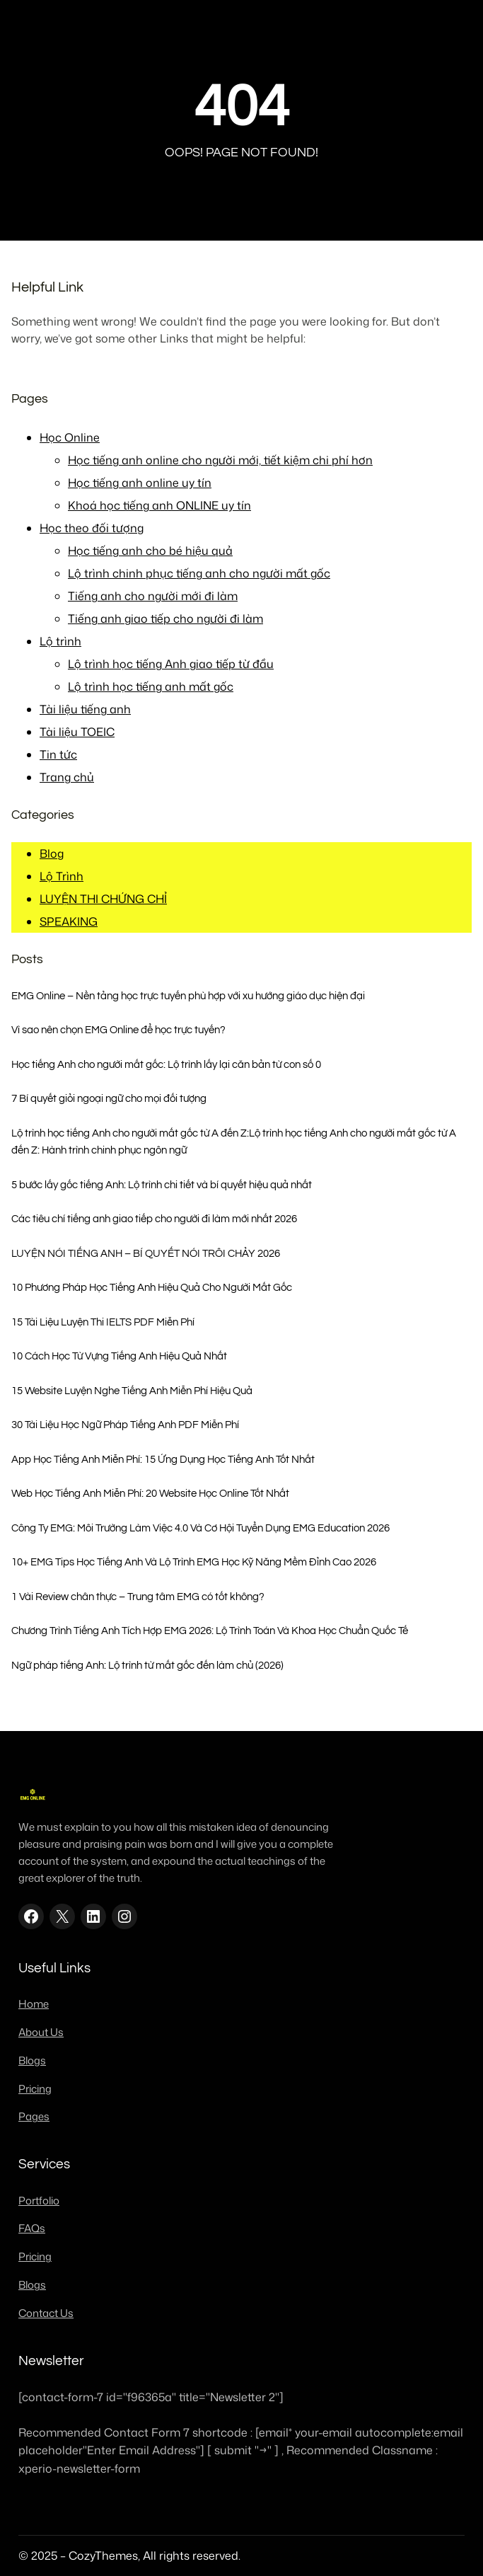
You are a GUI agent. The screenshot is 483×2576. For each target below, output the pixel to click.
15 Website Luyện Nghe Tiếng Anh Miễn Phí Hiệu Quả (131, 1390)
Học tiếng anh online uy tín (139, 482)
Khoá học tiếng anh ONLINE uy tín (159, 505)
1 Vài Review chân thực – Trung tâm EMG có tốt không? (137, 1596)
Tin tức (58, 754)
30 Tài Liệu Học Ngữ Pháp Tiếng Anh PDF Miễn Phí (125, 1424)
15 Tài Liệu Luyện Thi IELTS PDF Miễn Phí (102, 1322)
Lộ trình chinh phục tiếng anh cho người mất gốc (199, 573)
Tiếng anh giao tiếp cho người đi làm (165, 618)
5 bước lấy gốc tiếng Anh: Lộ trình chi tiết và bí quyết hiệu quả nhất (161, 1184)
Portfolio (38, 2200)
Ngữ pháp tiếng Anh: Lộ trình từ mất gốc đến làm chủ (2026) (147, 1665)
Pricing (35, 2088)
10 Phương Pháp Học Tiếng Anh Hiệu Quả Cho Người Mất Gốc (151, 1287)
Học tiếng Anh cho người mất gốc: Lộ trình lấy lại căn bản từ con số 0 (166, 1064)
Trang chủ (67, 777)
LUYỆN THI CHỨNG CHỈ (103, 899)
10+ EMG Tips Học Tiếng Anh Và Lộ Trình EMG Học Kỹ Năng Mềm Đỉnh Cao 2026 (193, 1562)
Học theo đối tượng (92, 528)
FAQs (31, 2228)
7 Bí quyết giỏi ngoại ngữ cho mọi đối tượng (108, 1098)
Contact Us (46, 2313)
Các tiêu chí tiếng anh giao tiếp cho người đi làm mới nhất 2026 (154, 1218)
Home (33, 2003)
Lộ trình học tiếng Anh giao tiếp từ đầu (171, 664)
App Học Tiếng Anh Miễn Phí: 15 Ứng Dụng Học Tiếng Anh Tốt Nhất (163, 1459)
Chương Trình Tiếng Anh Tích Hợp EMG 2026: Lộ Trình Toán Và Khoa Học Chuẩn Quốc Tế (209, 1630)
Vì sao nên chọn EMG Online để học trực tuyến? (118, 1029)
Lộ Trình (61, 876)
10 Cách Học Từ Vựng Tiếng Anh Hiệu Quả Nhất (119, 1356)
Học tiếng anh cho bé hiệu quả (150, 550)
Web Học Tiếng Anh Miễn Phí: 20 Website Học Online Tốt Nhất (150, 1493)
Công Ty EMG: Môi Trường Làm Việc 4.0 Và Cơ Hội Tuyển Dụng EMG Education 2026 (200, 1528)
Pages (34, 2116)
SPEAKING (69, 921)
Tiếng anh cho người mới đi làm (153, 596)
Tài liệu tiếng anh (85, 709)
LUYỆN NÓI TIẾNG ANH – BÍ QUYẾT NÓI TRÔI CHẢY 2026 (145, 1253)
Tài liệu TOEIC (77, 732)
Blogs (32, 2060)
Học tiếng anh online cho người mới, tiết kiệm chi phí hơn (220, 460)
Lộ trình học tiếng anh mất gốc (150, 686)
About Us (41, 2032)
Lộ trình (60, 641)
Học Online (70, 437)
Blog (52, 853)
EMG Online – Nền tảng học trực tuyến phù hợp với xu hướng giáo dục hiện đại (188, 995)
